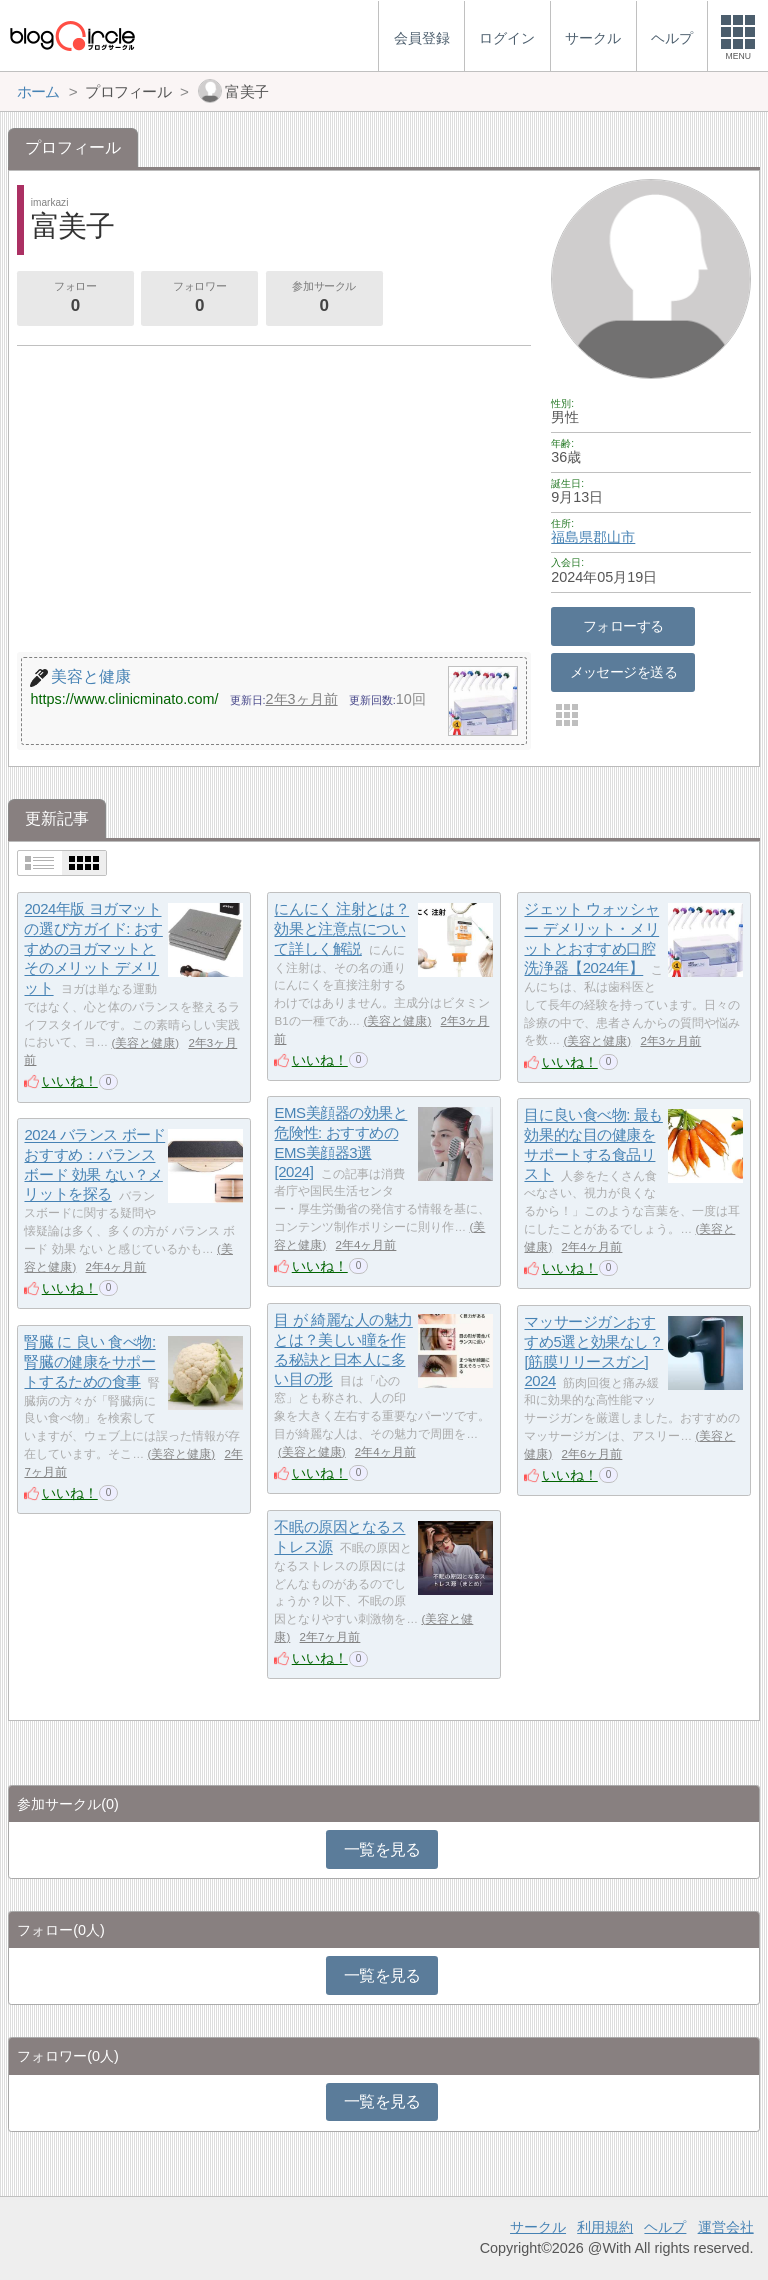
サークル (538, 2227)
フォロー (75, 299)
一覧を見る (382, 1849)
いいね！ (70, 1081)
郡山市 (614, 537)
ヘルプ (665, 2227)
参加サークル (324, 299)
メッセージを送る (623, 672)
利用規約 (605, 2227)
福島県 (572, 537)
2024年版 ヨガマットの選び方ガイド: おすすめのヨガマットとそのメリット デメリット (93, 949)
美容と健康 (145, 1043)
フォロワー (199, 299)
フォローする (623, 626)
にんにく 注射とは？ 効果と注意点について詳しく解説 (341, 929)
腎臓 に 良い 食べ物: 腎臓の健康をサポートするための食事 (89, 1362)
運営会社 (726, 2227)
